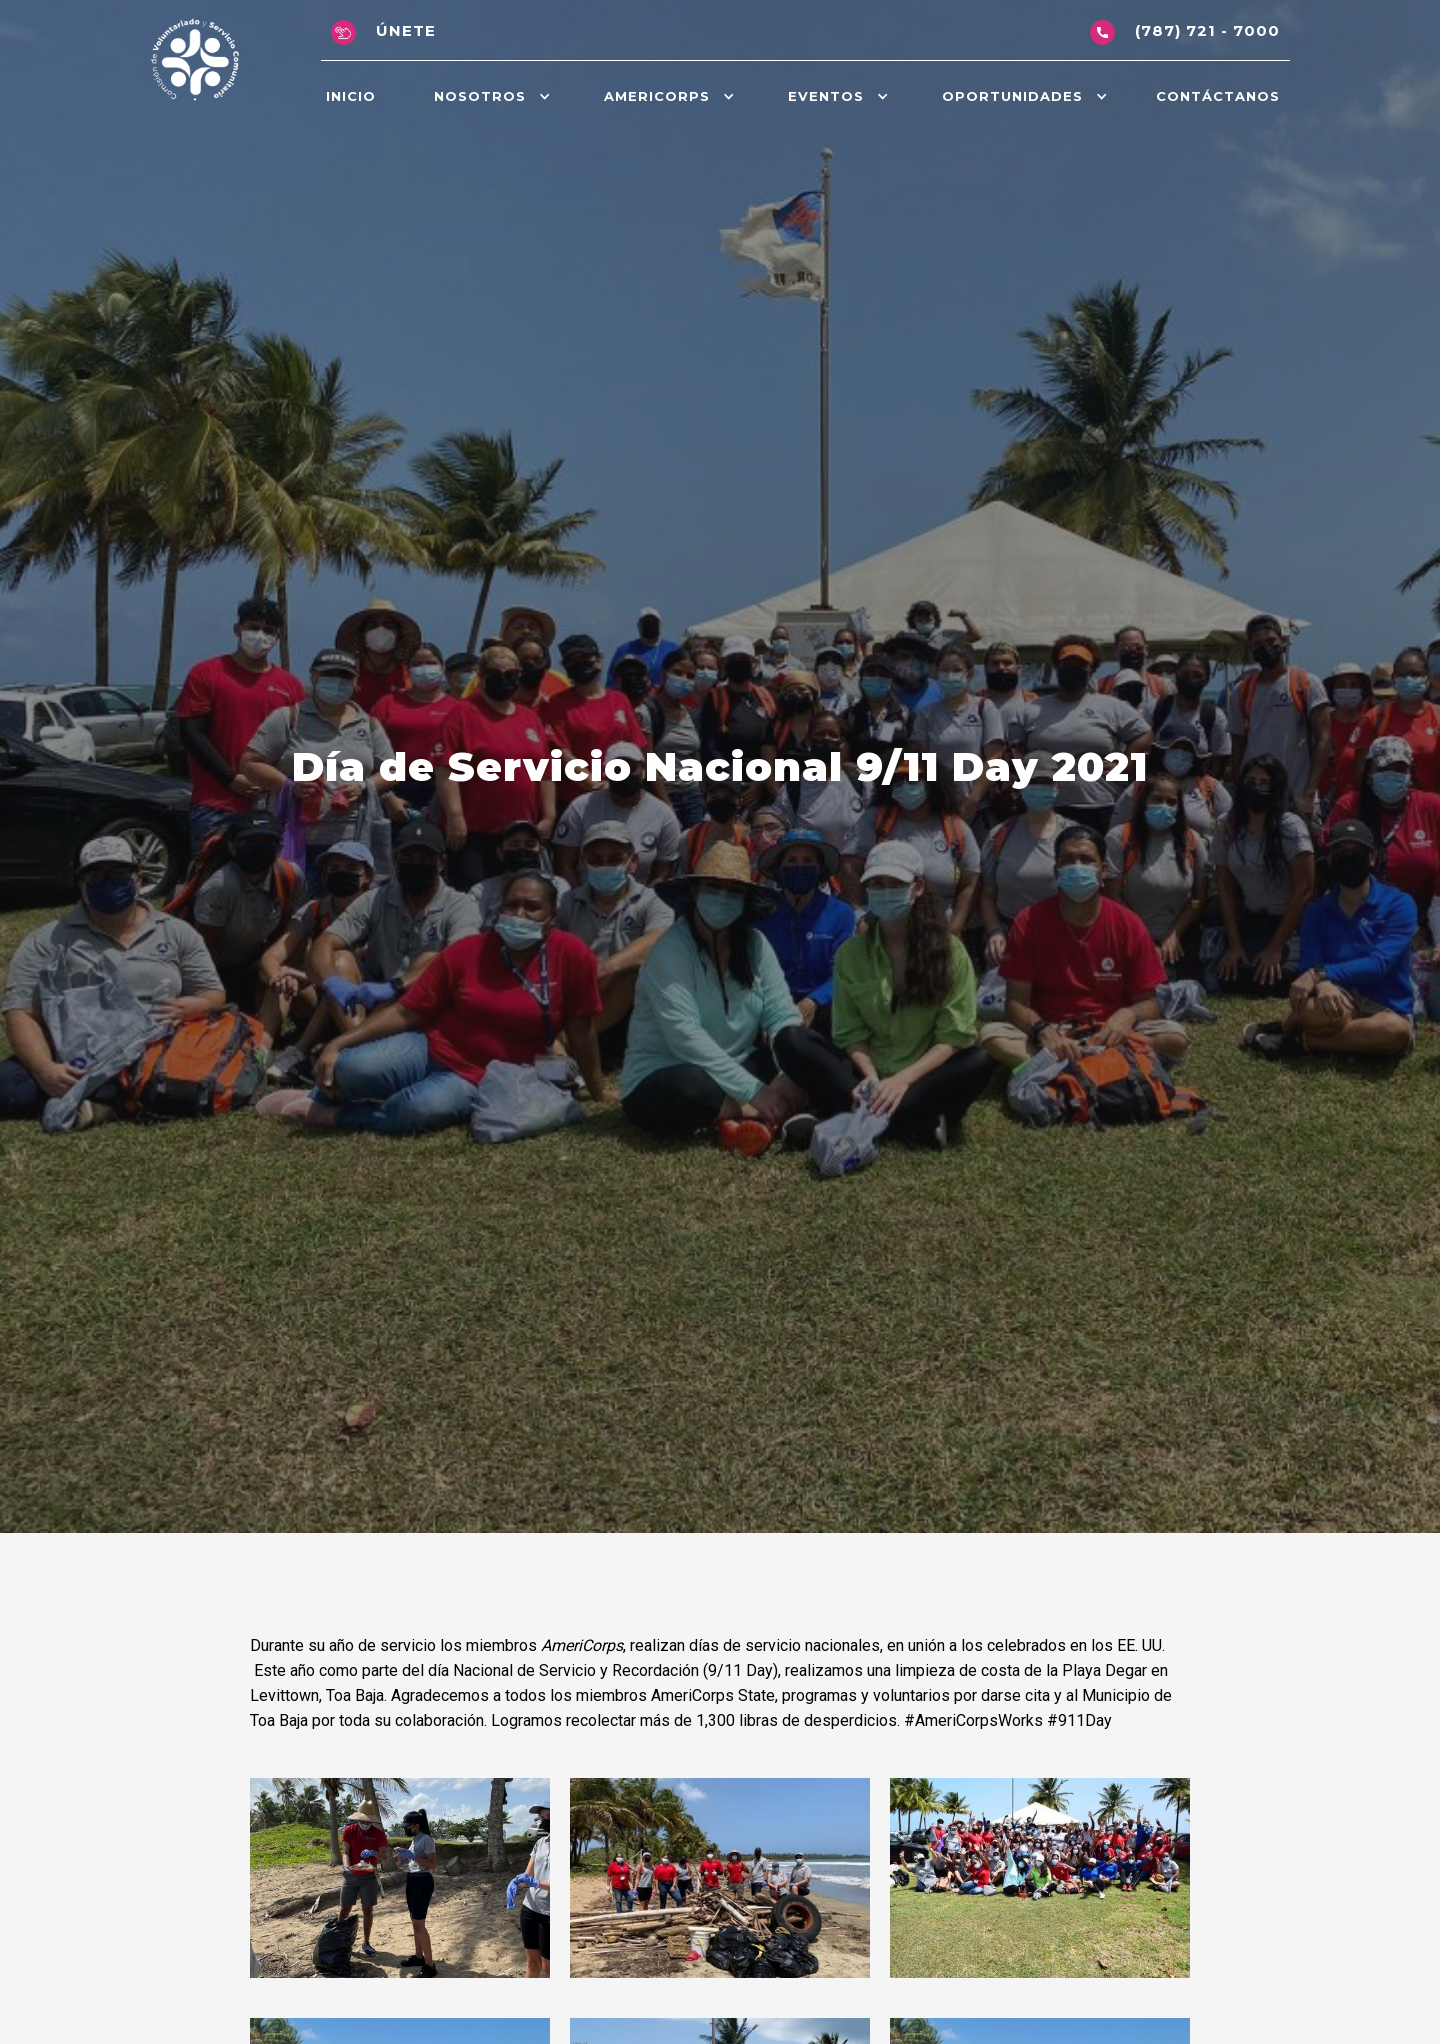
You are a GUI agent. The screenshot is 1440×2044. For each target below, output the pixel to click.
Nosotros (480, 96)
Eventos (826, 96)
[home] (195, 61)
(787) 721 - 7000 (1207, 30)
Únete (406, 30)
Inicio (351, 96)
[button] (490, 96)
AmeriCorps (657, 96)
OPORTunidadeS (1012, 96)
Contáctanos (1218, 96)
